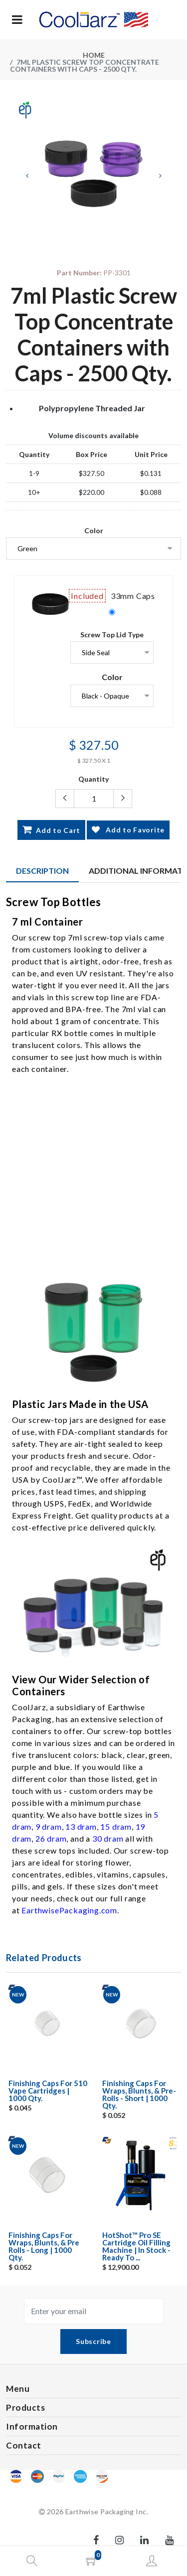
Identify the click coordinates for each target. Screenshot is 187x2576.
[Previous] (27, 176)
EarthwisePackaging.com (69, 1910)
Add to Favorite (128, 829)
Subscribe (93, 2341)
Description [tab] (42, 870)
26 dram (51, 1838)
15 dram (116, 1826)
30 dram (108, 1838)
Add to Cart (51, 829)
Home (94, 55)
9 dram (48, 1826)
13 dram (81, 1826)
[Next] (160, 176)
